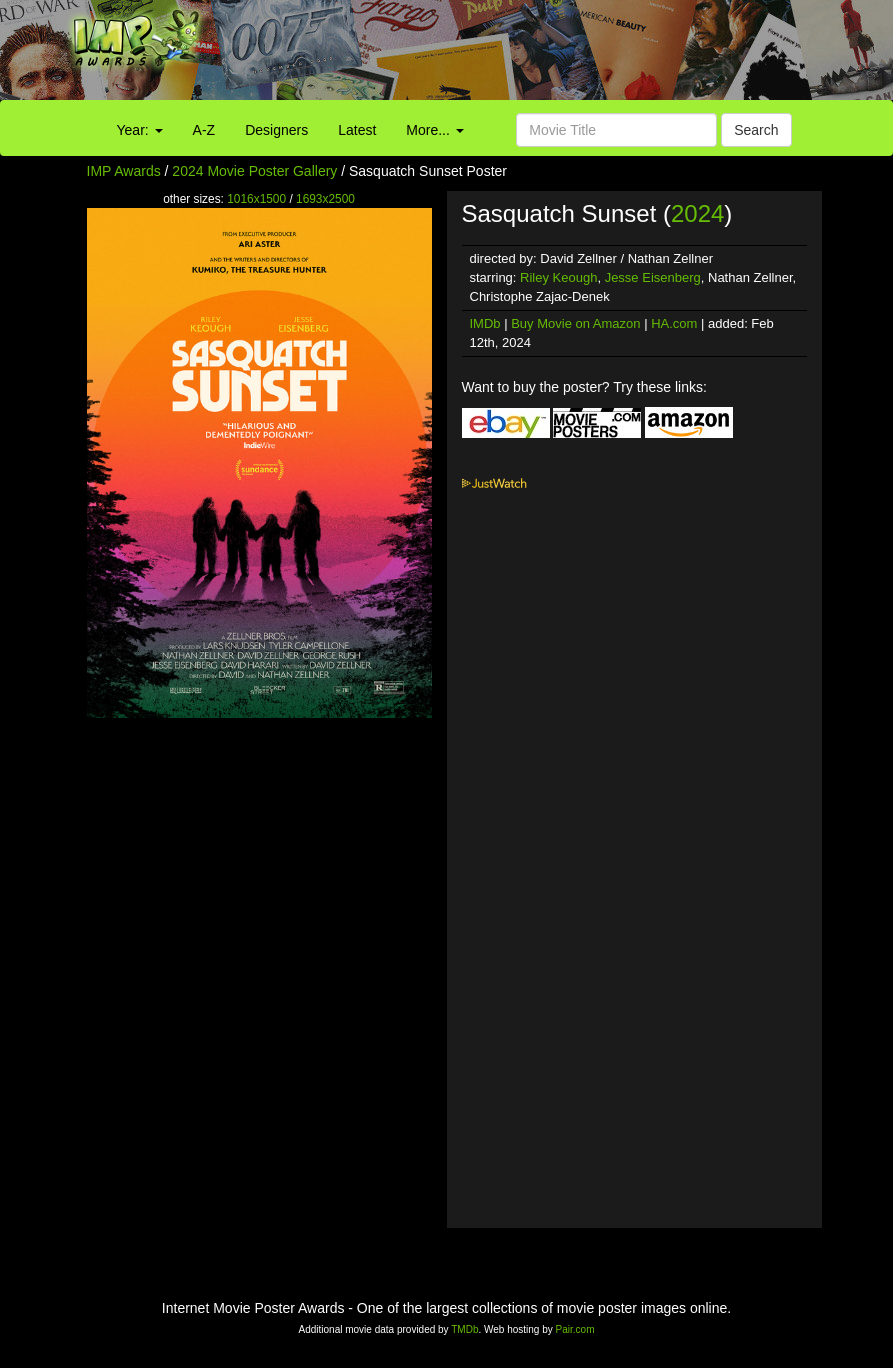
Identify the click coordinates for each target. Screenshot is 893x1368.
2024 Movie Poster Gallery (254, 171)
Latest (357, 130)
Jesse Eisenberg (653, 277)
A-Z (204, 130)
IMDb (485, 323)
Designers (276, 130)
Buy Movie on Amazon (575, 323)
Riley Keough (558, 277)
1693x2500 (325, 199)
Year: (140, 130)
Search (756, 130)
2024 (697, 213)
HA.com (674, 323)
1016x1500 (256, 199)
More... (434, 130)
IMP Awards (124, 171)
